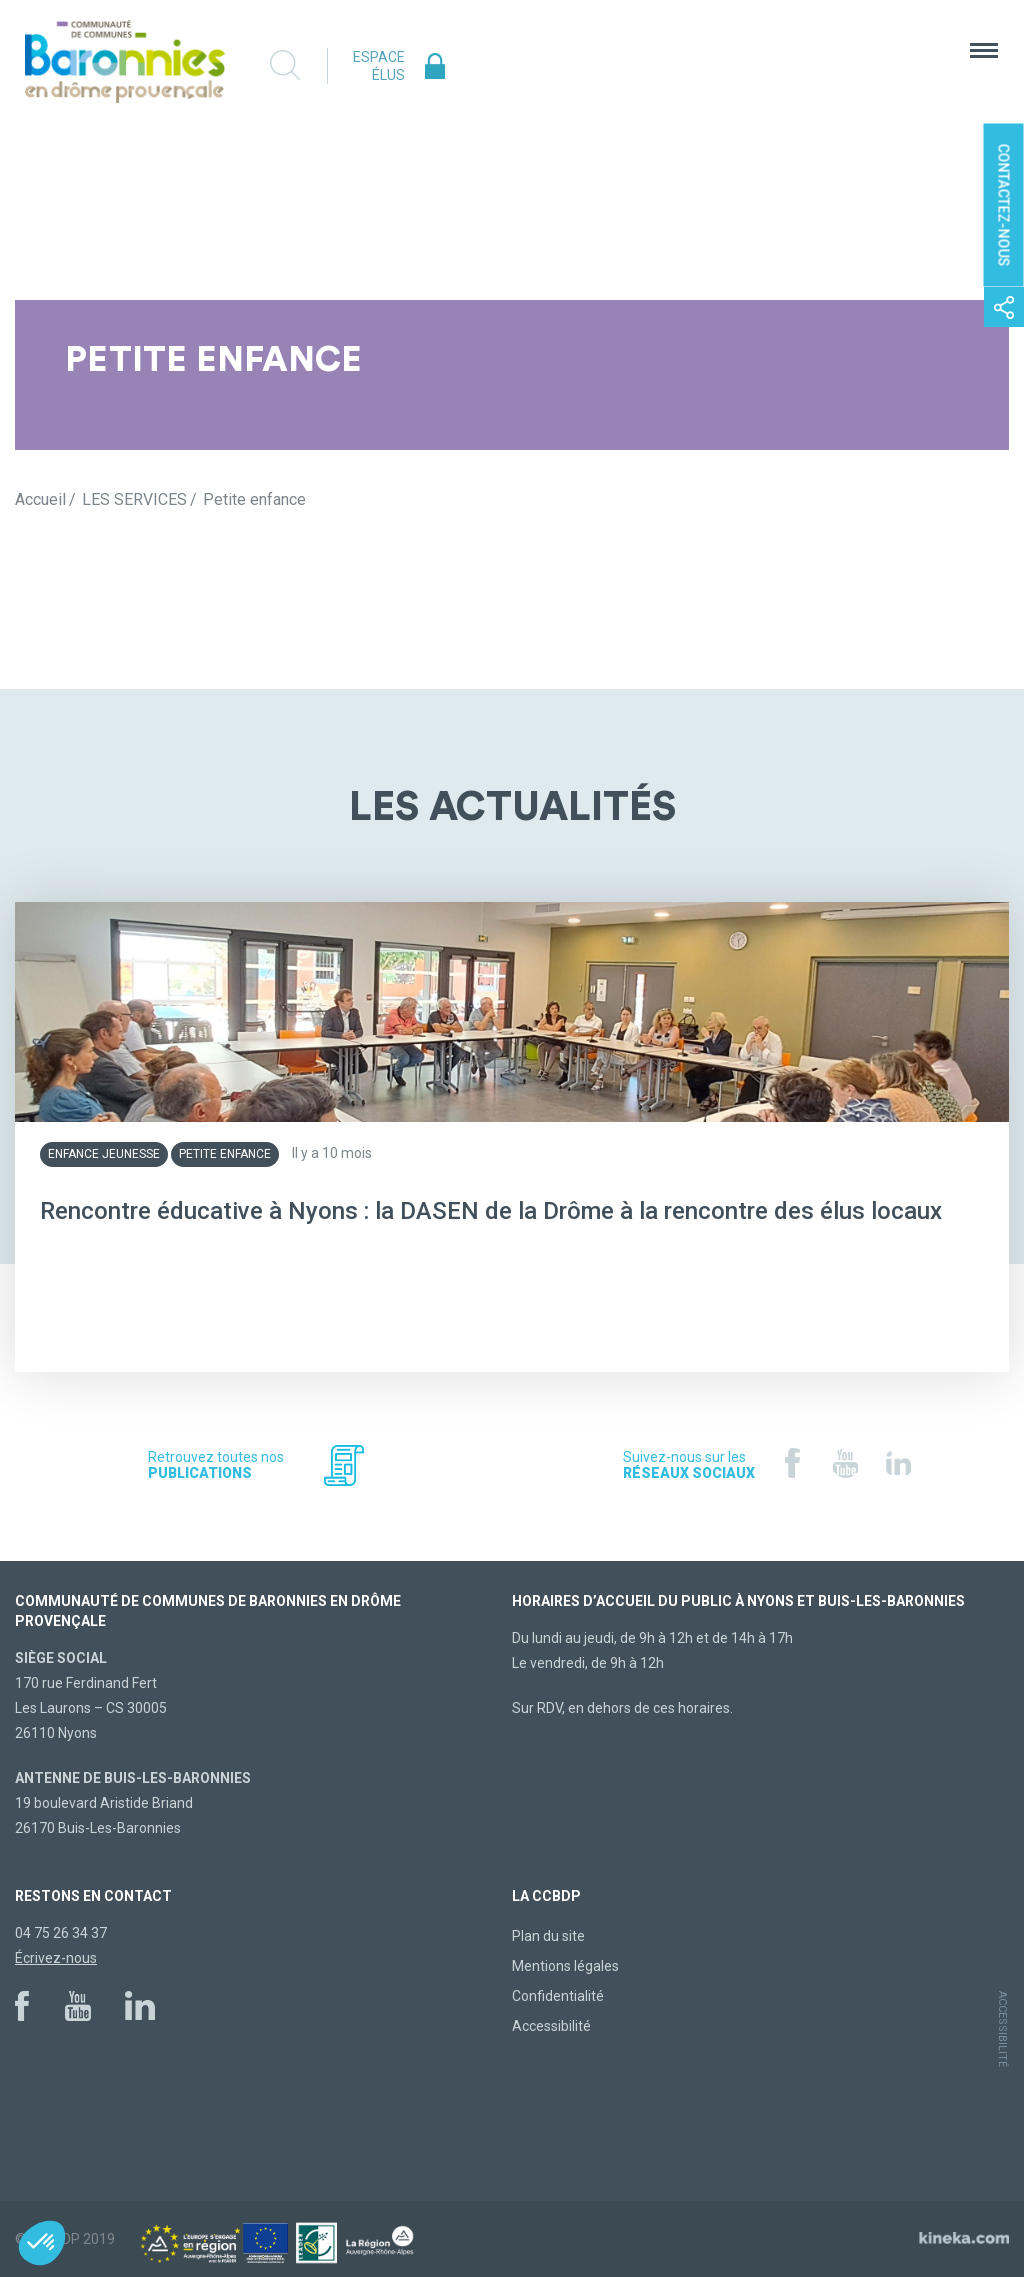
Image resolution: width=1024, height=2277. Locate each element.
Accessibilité (551, 2026)
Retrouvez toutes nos (216, 1465)
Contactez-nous (1004, 205)
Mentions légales (565, 1966)
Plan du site (548, 1936)
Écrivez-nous (56, 1958)
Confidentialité (558, 1996)
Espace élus (379, 66)
